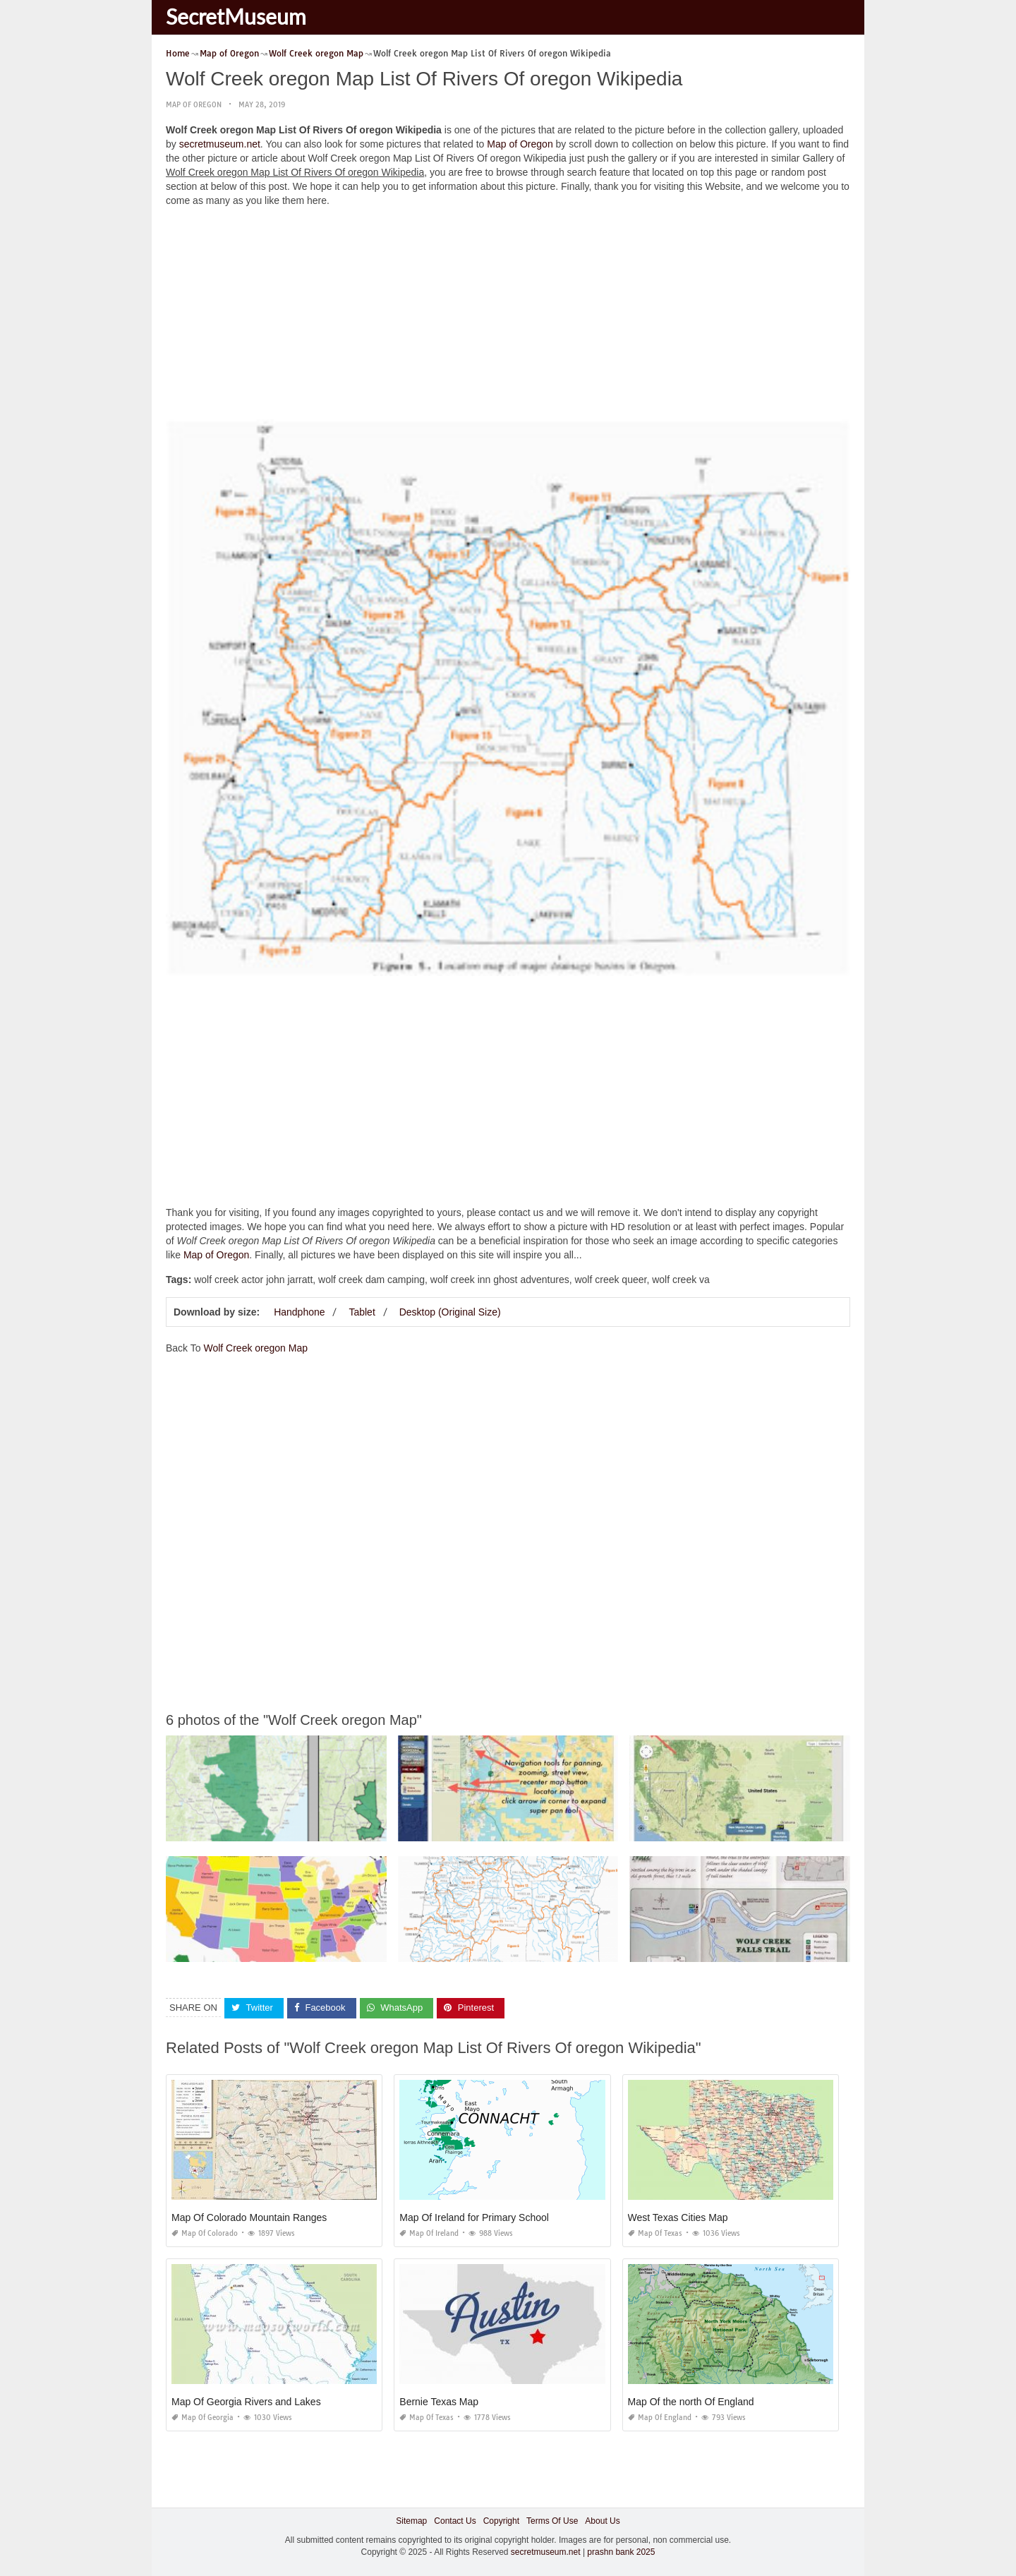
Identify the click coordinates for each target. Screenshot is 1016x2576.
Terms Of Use (552, 2520)
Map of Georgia (202, 2416)
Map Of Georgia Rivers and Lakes (246, 2401)
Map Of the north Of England (691, 2401)
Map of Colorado (204, 2232)
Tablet (362, 1312)
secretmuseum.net (219, 144)
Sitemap (411, 2520)
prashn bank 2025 (621, 2552)
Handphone (299, 1312)
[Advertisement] (508, 317)
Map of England (659, 2416)
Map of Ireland (429, 2232)
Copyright (501, 2520)
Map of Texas (655, 2232)
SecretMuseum (236, 16)
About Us (602, 2520)
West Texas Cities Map (678, 2216)
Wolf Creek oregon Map (255, 1348)
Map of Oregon (194, 104)
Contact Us (455, 2520)
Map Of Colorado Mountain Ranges (249, 2216)
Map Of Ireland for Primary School (474, 2216)
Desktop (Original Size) (450, 1312)
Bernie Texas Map (438, 2401)
